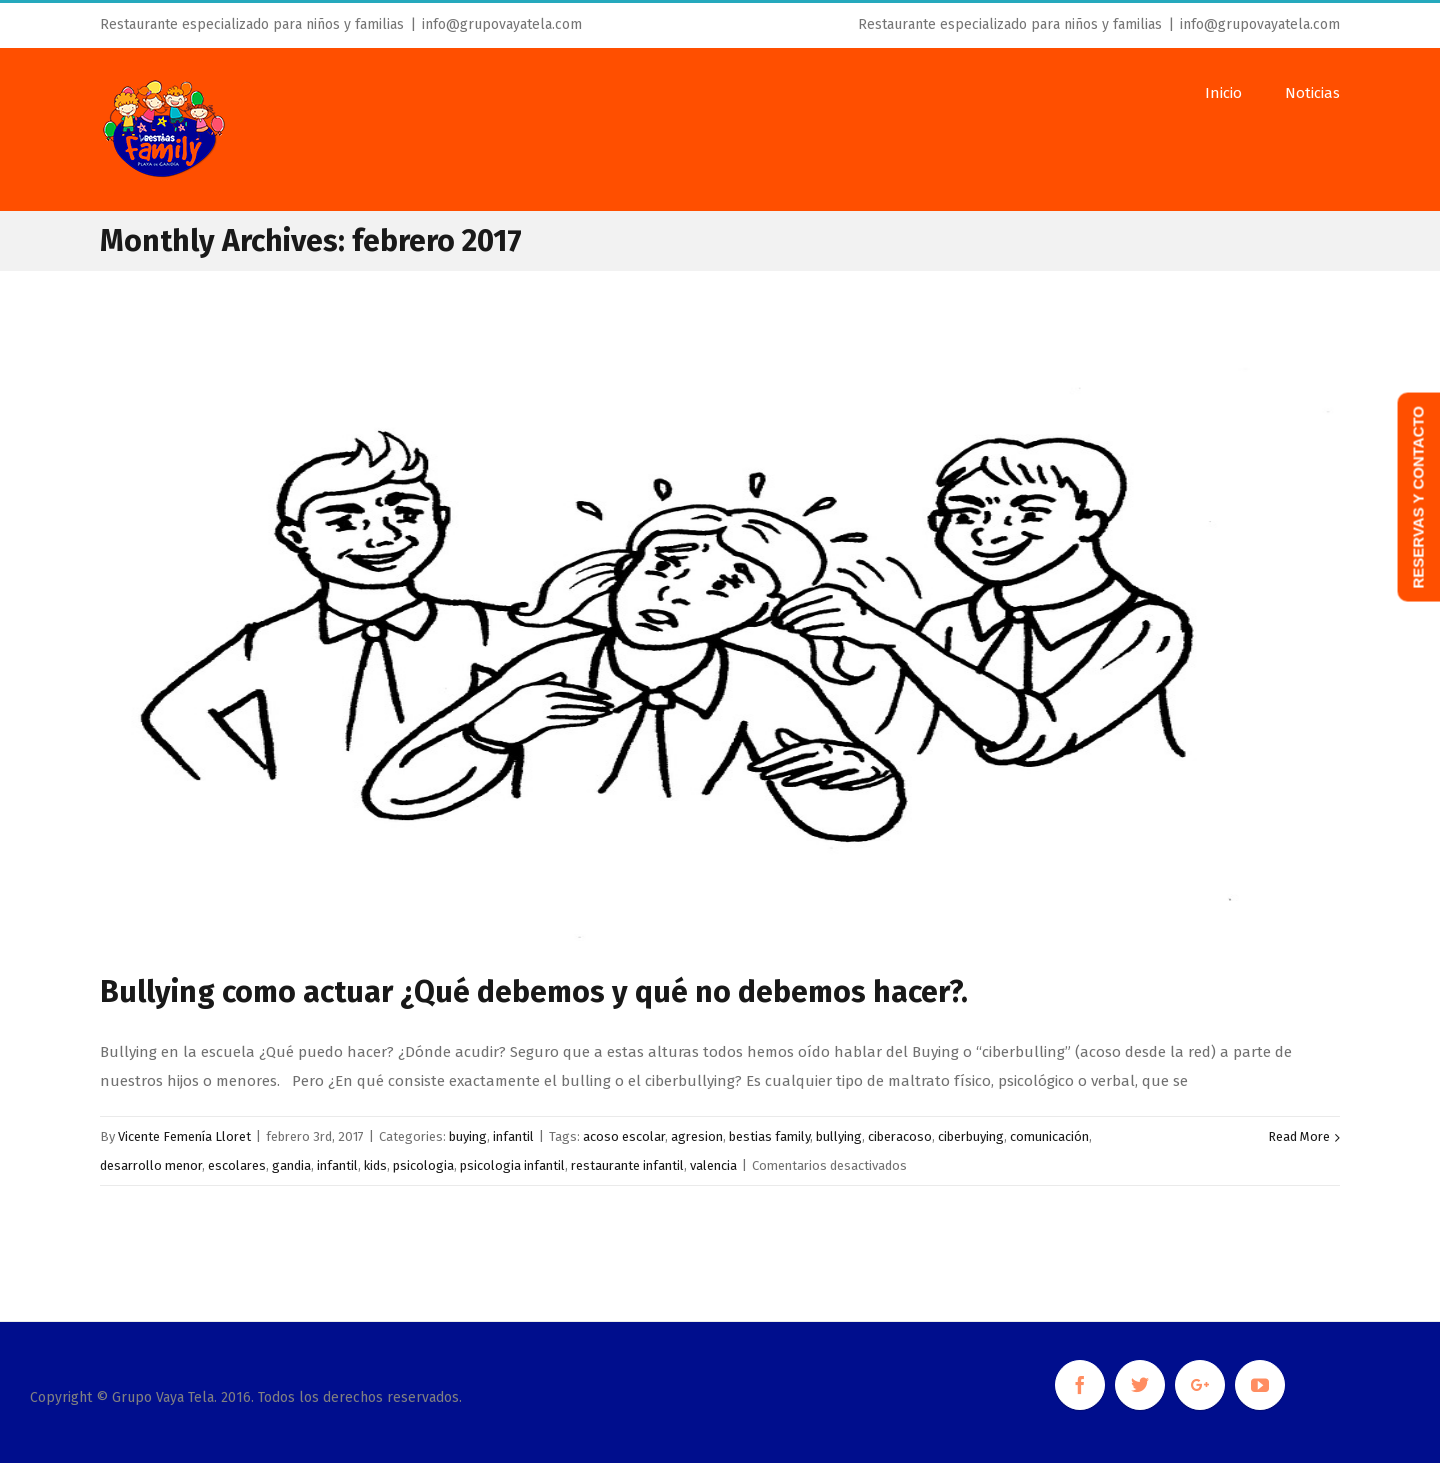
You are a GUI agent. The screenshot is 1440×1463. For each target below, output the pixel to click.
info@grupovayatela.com (502, 24)
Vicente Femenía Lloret (184, 1136)
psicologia (423, 1165)
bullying (839, 1136)
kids (375, 1165)
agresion (697, 1136)
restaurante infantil (627, 1165)
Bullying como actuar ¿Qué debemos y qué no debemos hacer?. (534, 992)
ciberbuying (971, 1136)
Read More (1299, 1136)
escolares (237, 1165)
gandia (291, 1165)
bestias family (769, 1136)
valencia (713, 1165)
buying (468, 1136)
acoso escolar (624, 1136)
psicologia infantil (512, 1165)
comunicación (1049, 1136)
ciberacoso (900, 1136)
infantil (513, 1136)
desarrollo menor (151, 1165)
